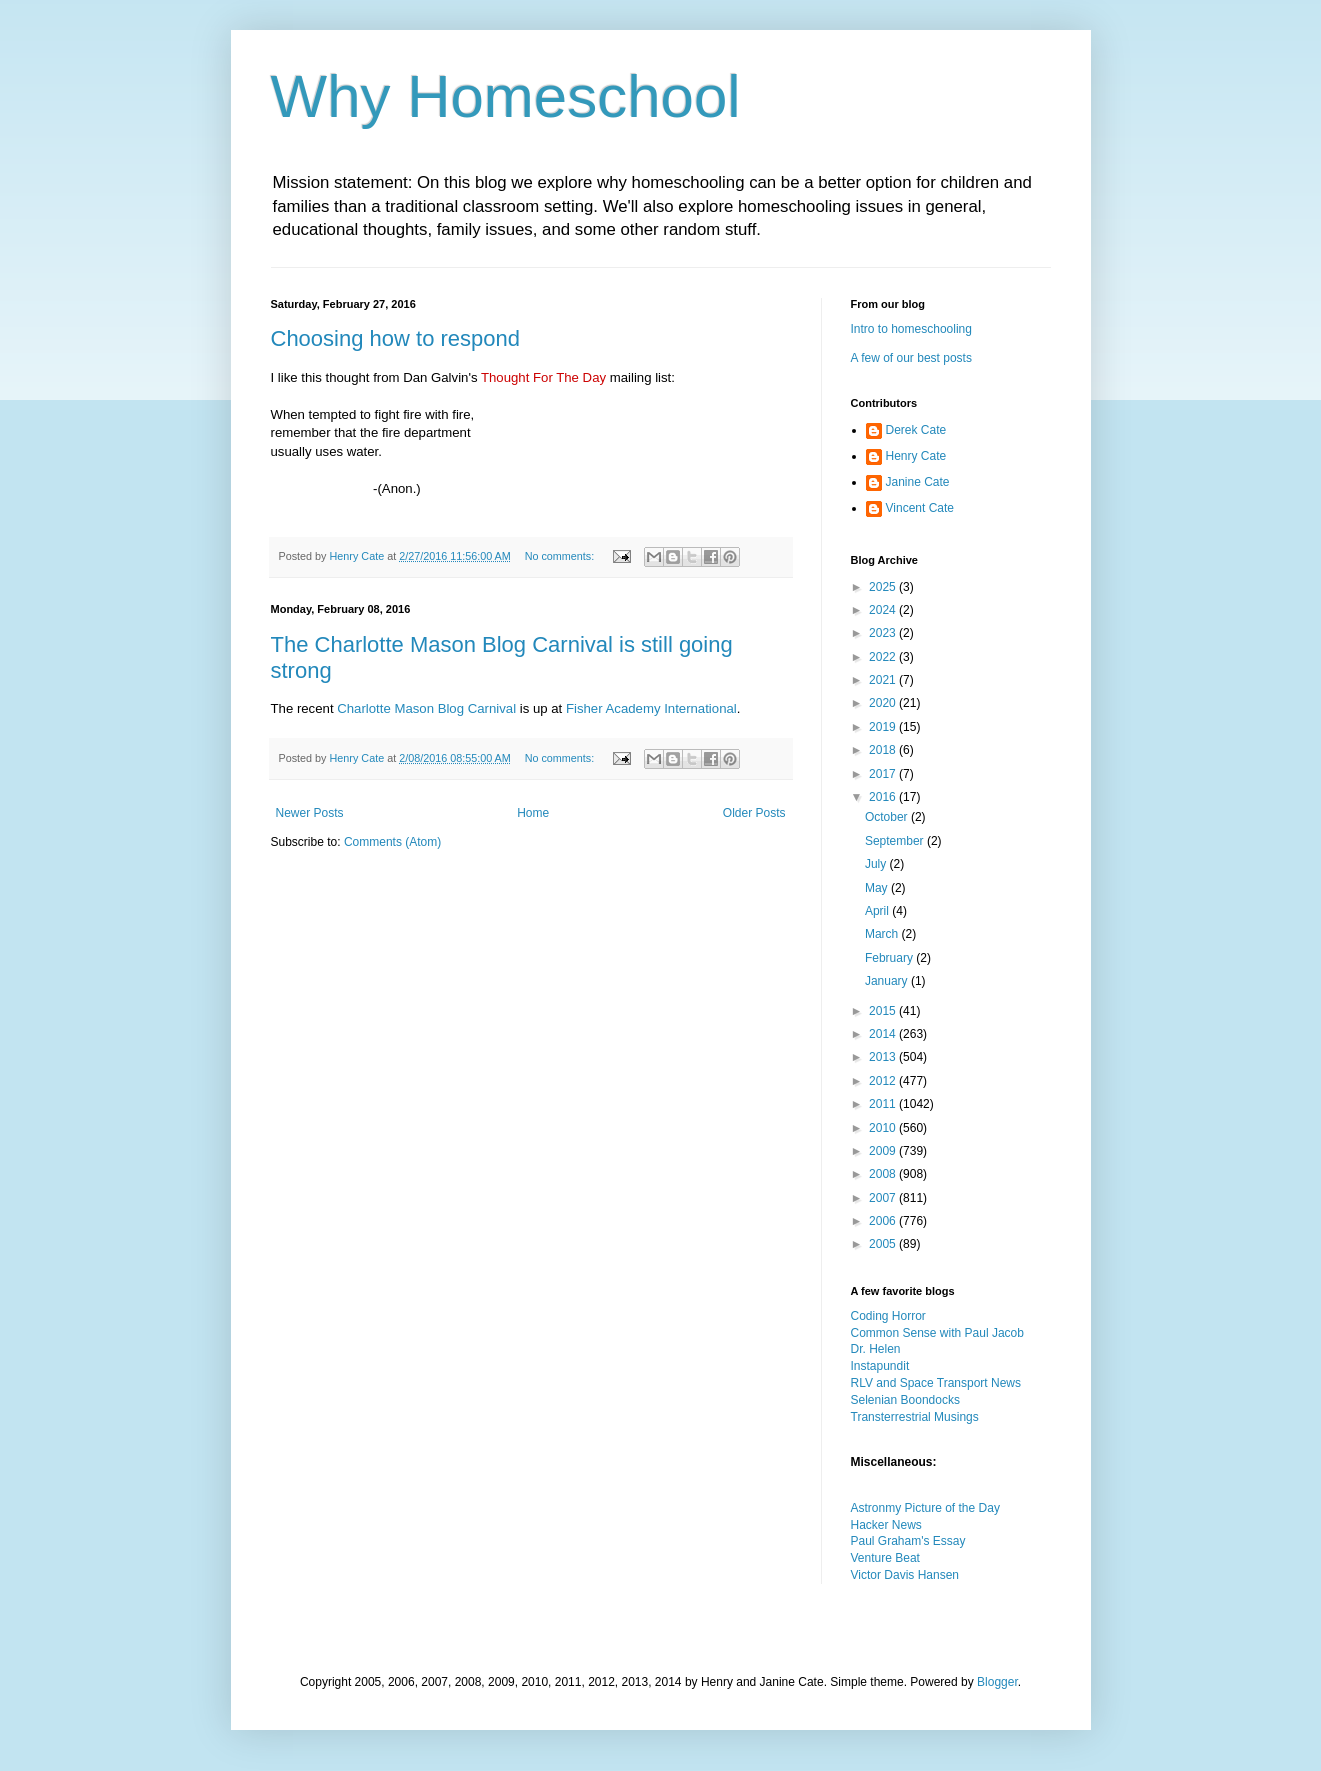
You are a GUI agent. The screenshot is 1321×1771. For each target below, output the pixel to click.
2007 (884, 1198)
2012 (884, 1081)
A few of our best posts (911, 358)
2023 (884, 633)
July (877, 864)
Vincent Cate (920, 508)
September (896, 841)
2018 (884, 750)
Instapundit (880, 1366)
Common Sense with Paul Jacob (937, 1333)
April (878, 911)
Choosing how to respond (396, 338)
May (878, 888)
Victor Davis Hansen (905, 1575)
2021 (884, 680)
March (883, 934)
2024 (884, 610)
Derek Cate (916, 430)
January (888, 981)
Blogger (997, 1682)
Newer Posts (310, 813)
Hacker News (886, 1525)
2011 (884, 1104)
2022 (884, 657)
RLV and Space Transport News (936, 1383)
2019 (884, 727)
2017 (884, 774)
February (890, 958)
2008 (884, 1174)
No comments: (561, 556)
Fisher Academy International (651, 708)
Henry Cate (916, 456)
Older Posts (754, 813)
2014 (884, 1034)
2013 (884, 1057)
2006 (884, 1221)
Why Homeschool (506, 96)
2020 (884, 703)
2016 (884, 797)
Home (533, 813)
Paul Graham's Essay (908, 1541)
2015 (884, 1011)
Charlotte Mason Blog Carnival (426, 708)
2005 (884, 1244)
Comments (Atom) (392, 842)
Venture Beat (885, 1558)
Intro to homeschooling (911, 329)
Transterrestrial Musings (915, 1417)
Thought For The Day (543, 377)
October (888, 817)
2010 (884, 1128)
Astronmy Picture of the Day (925, 1508)
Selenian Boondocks (905, 1400)
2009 (884, 1151)
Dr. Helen (876, 1349)
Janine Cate (918, 482)
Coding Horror (888, 1316)
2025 (884, 587)
